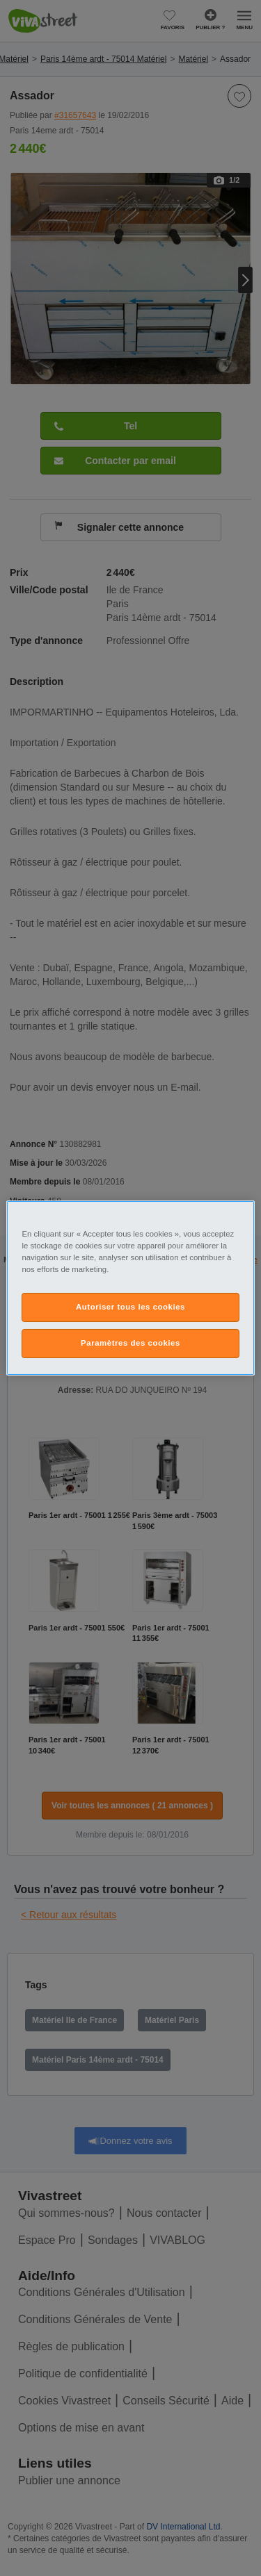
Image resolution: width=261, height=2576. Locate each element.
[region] (130, 1288)
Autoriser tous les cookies (130, 1307)
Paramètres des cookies (130, 1343)
